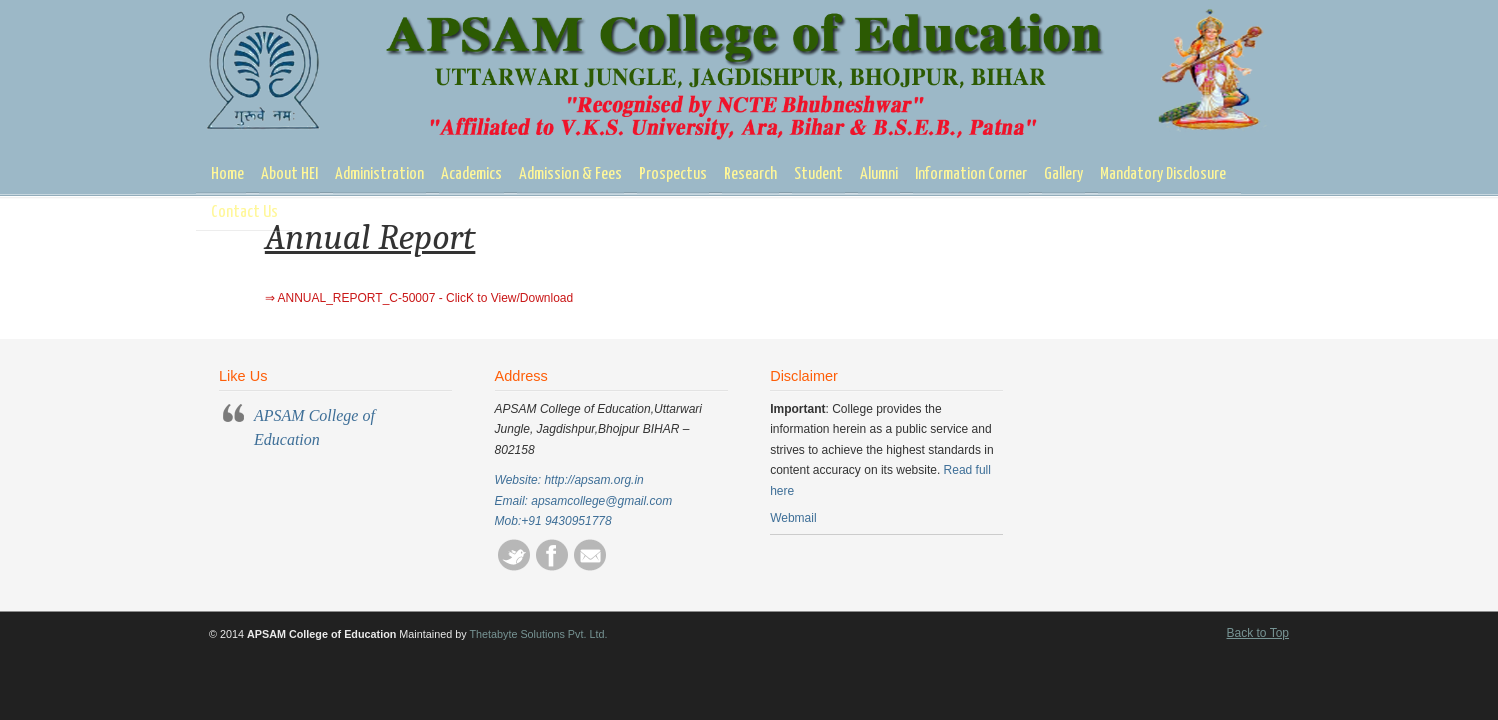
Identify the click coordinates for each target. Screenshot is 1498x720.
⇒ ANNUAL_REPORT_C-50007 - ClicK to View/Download (419, 298)
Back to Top (1258, 633)
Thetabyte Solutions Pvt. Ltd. (538, 634)
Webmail (793, 518)
